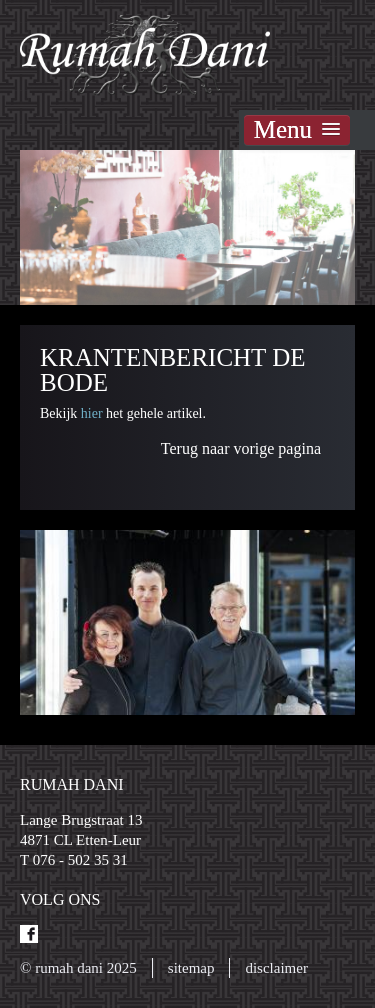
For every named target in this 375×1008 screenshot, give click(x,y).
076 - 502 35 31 (80, 860)
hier (93, 413)
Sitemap (191, 968)
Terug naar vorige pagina (241, 448)
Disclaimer (276, 968)
